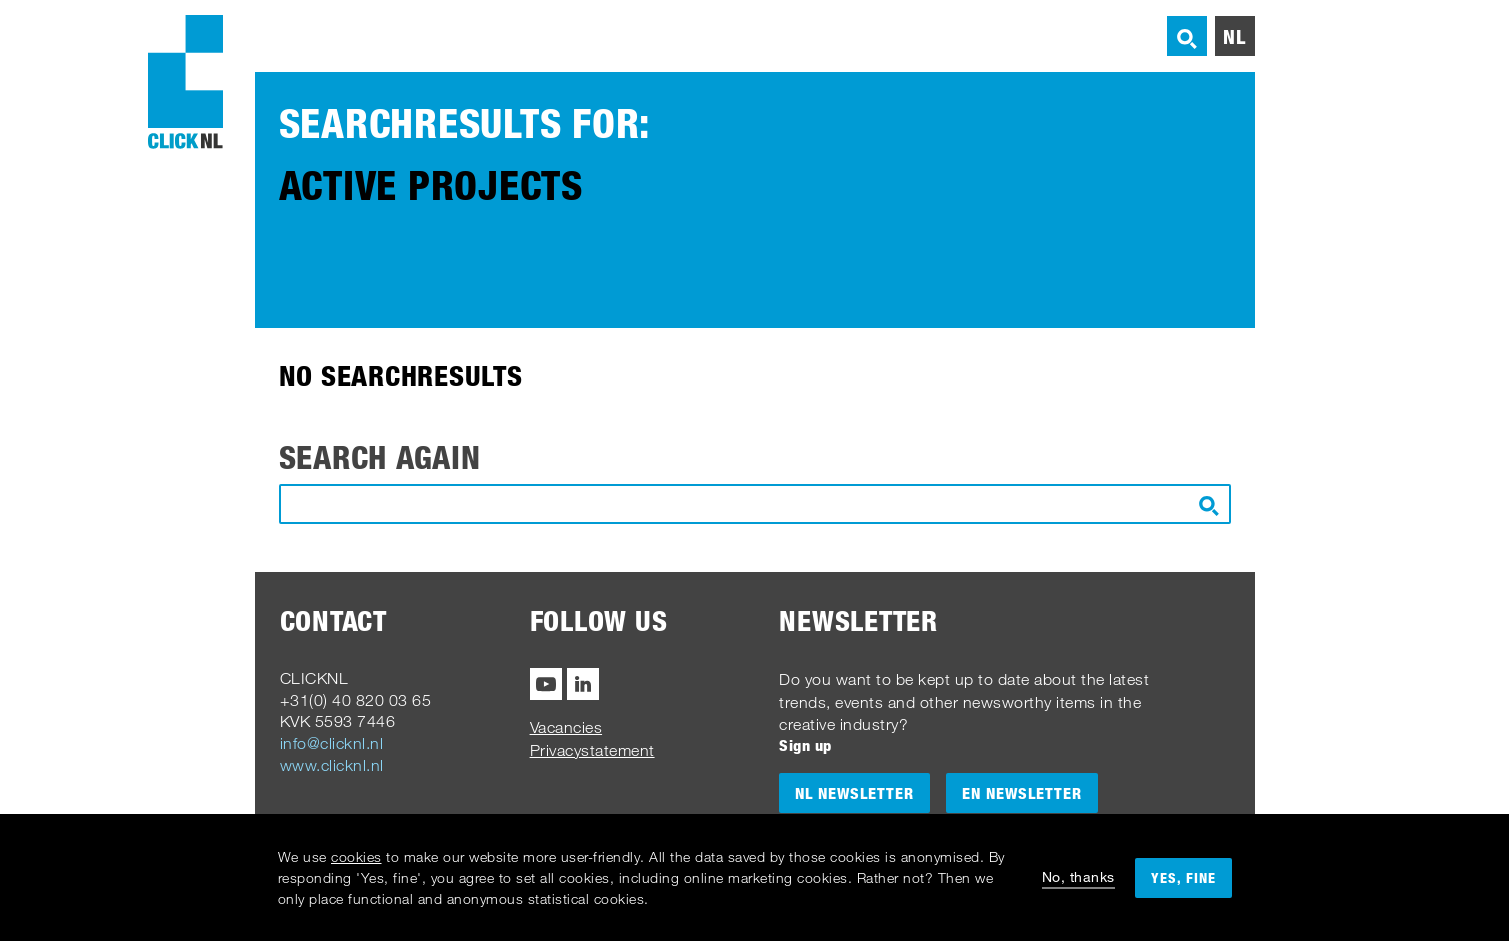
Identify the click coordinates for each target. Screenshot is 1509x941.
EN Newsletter (1022, 793)
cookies (356, 856)
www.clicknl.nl (332, 765)
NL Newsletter (854, 793)
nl (1234, 36)
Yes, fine (1183, 877)
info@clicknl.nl (332, 743)
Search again (380, 457)
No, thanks (1078, 876)
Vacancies (566, 727)
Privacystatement (592, 750)
